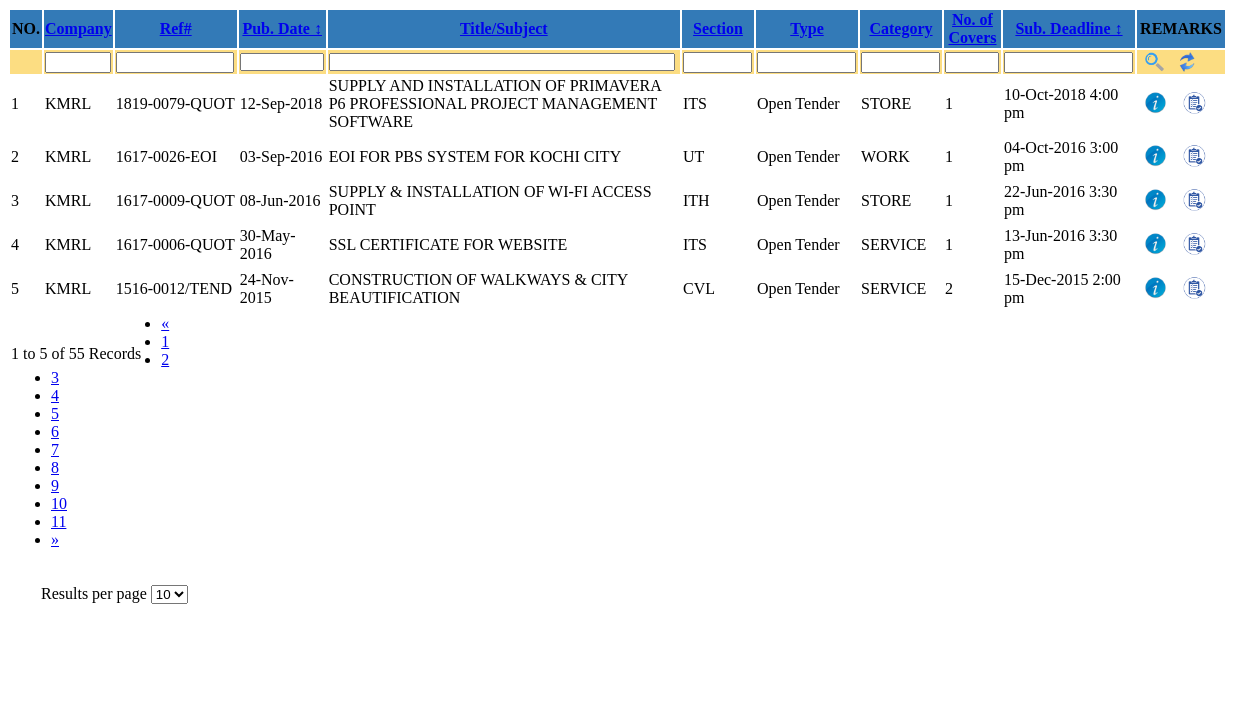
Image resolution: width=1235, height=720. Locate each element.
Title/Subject (504, 28)
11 (58, 521)
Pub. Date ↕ (282, 28)
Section (718, 28)
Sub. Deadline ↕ (1068, 28)
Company (78, 28)
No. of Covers (973, 28)
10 (59, 503)
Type (806, 28)
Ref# (176, 28)
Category (900, 28)
